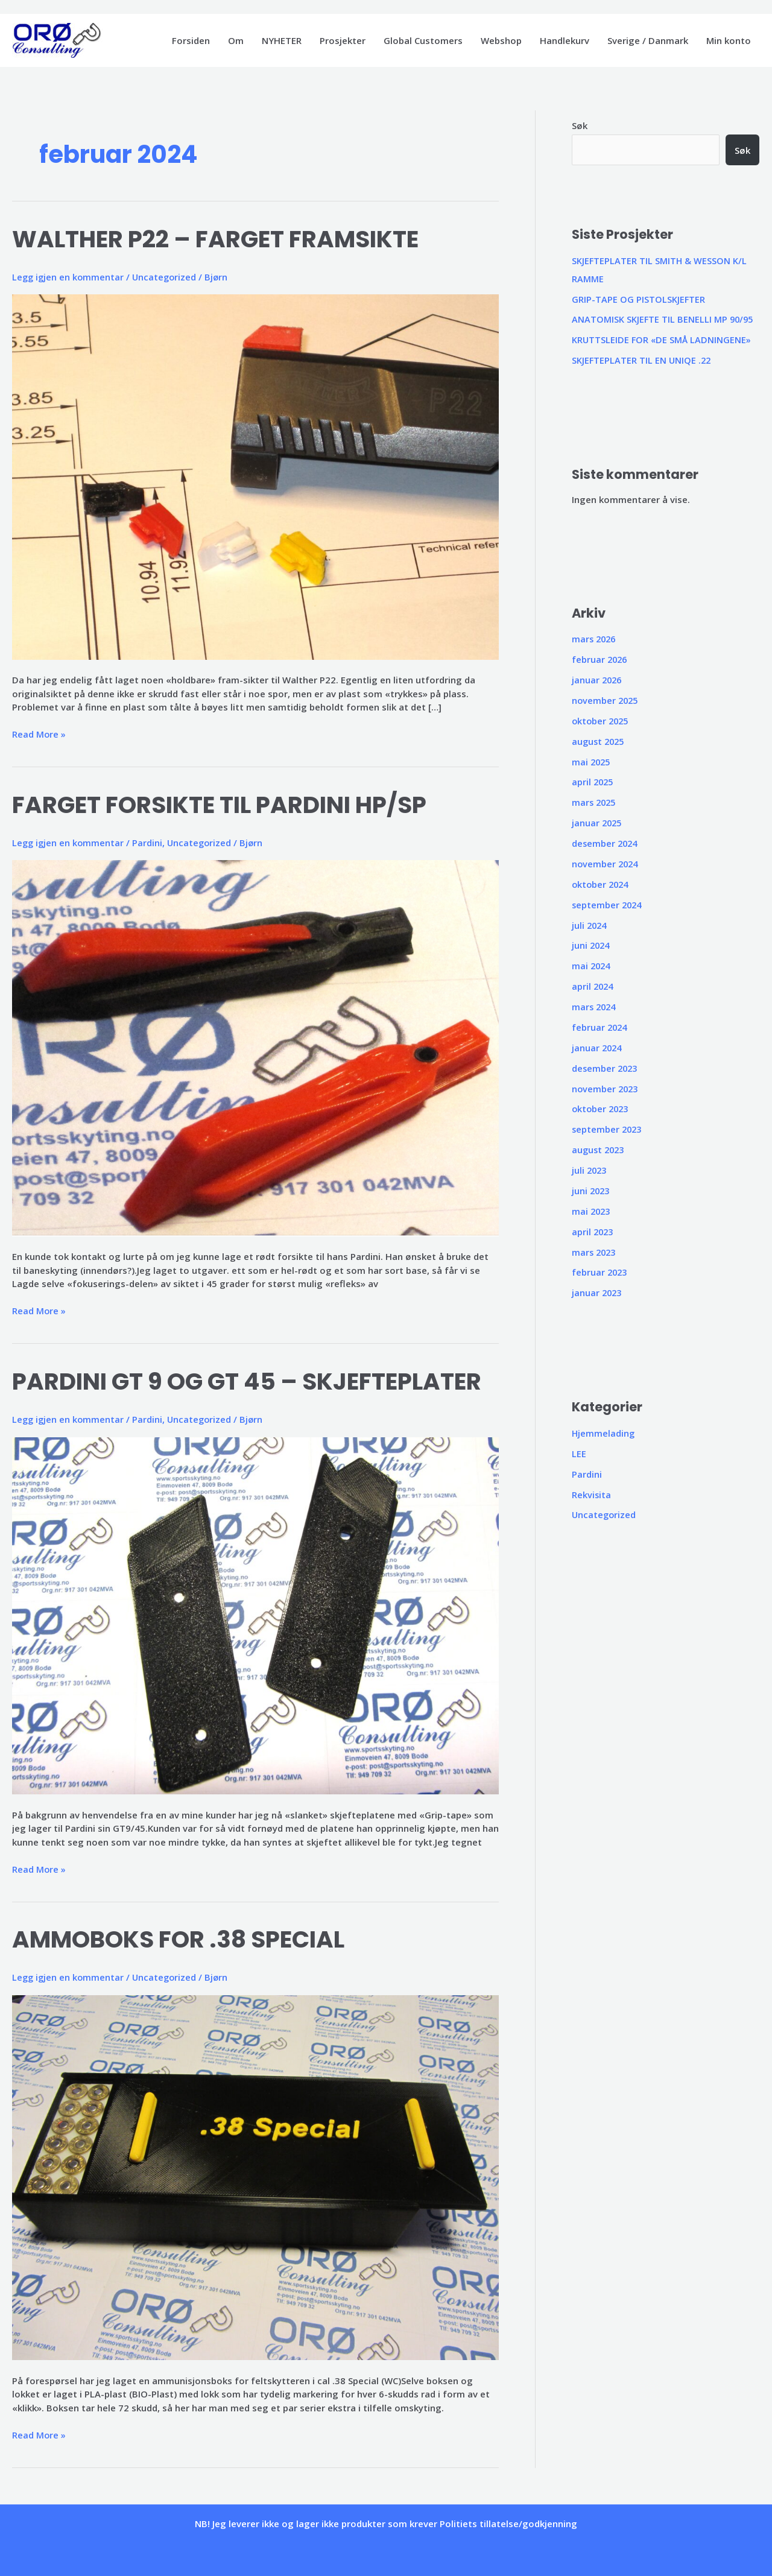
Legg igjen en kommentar (69, 277)
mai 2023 (592, 1209)
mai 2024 (592, 964)
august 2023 (599, 1147)
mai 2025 (592, 761)
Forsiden (191, 40)
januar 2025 (598, 821)
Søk (579, 125)
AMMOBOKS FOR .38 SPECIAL (182, 1938)
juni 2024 (592, 944)
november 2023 (606, 1086)
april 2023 (593, 1229)
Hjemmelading (604, 1430)
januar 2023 (598, 1290)
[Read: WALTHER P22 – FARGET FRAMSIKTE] (255, 476)
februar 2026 (600, 659)
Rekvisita (592, 1491)
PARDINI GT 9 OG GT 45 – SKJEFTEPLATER (252, 1380)
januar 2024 (598, 1046)
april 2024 (593, 984)
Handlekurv (564, 40)
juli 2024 (590, 923)
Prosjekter (342, 40)
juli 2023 (590, 1168)
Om (236, 40)
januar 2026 (598, 679)
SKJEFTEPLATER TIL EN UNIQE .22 (642, 360)
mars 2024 (595, 1005)
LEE (579, 1451)
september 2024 (608, 903)
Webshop (501, 40)
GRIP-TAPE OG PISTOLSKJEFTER (639, 299)
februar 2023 (600, 1270)
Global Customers (423, 40)
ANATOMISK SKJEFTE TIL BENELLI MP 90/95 (664, 319)
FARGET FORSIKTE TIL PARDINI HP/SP (224, 804)
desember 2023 (606, 1066)
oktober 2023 (601, 1107)
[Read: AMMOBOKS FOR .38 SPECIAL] (255, 2176)
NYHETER (282, 40)
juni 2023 (592, 1188)
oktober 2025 (601, 720)
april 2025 (593, 781)
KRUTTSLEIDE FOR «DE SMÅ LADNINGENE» (662, 340)
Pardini (149, 842)
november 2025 (606, 700)
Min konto (728, 40)
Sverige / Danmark (647, 40)
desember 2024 (606, 842)
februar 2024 (600, 1025)
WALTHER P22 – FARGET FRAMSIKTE (221, 239)
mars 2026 (595, 639)
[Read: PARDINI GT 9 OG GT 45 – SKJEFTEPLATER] (255, 1614)
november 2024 (606, 862)
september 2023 (608, 1127)
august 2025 (599, 740)
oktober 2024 (601, 883)
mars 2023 (595, 1249)
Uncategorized (167, 277)
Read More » (39, 734)
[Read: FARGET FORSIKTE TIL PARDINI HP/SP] (255, 1047)
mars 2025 (595, 802)
